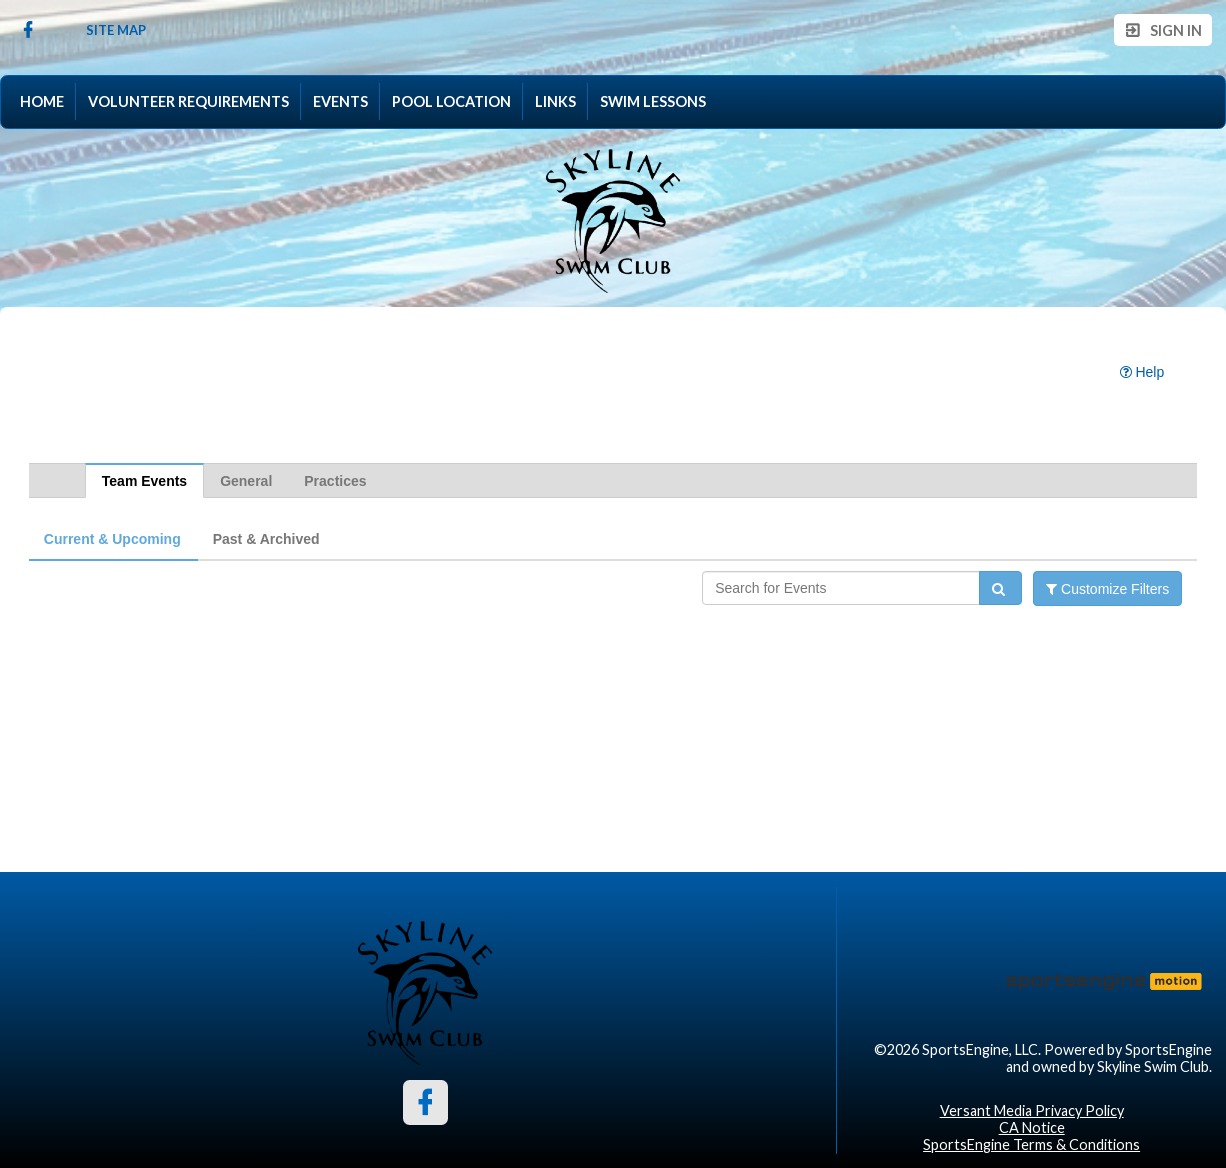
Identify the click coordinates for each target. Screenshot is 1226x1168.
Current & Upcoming (112, 539)
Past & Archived (266, 539)
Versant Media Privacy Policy (1032, 1110)
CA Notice (1032, 1127)
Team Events (144, 481)
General (246, 481)
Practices (335, 481)
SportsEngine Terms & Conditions (1031, 1144)
